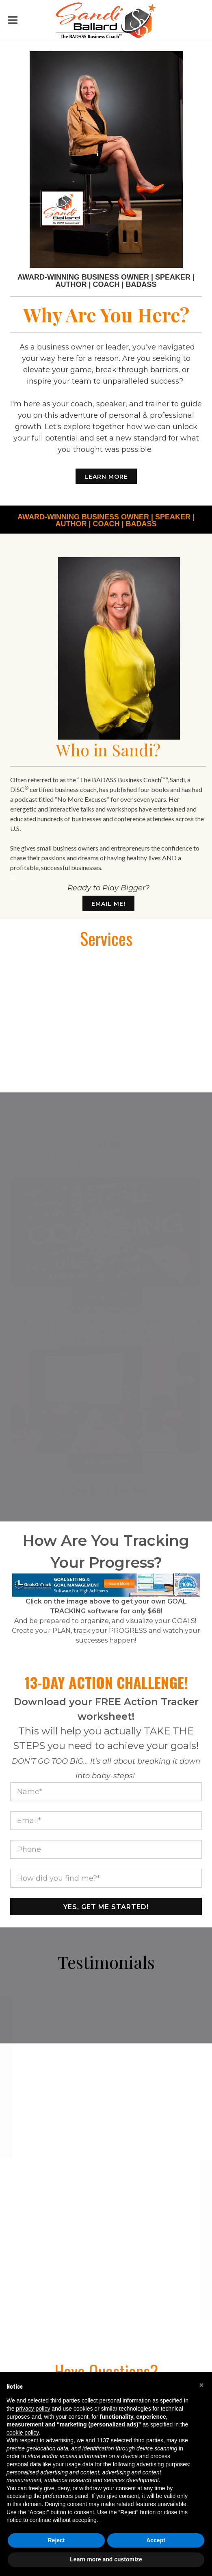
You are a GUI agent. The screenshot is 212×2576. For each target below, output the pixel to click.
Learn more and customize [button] (106, 2559)
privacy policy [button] (33, 2408)
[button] (201, 2385)
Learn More (106, 476)
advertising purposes (162, 2464)
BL (13, 877)
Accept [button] (155, 2540)
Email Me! (108, 903)
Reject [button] (56, 2540)
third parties (148, 2440)
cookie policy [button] (22, 2432)
